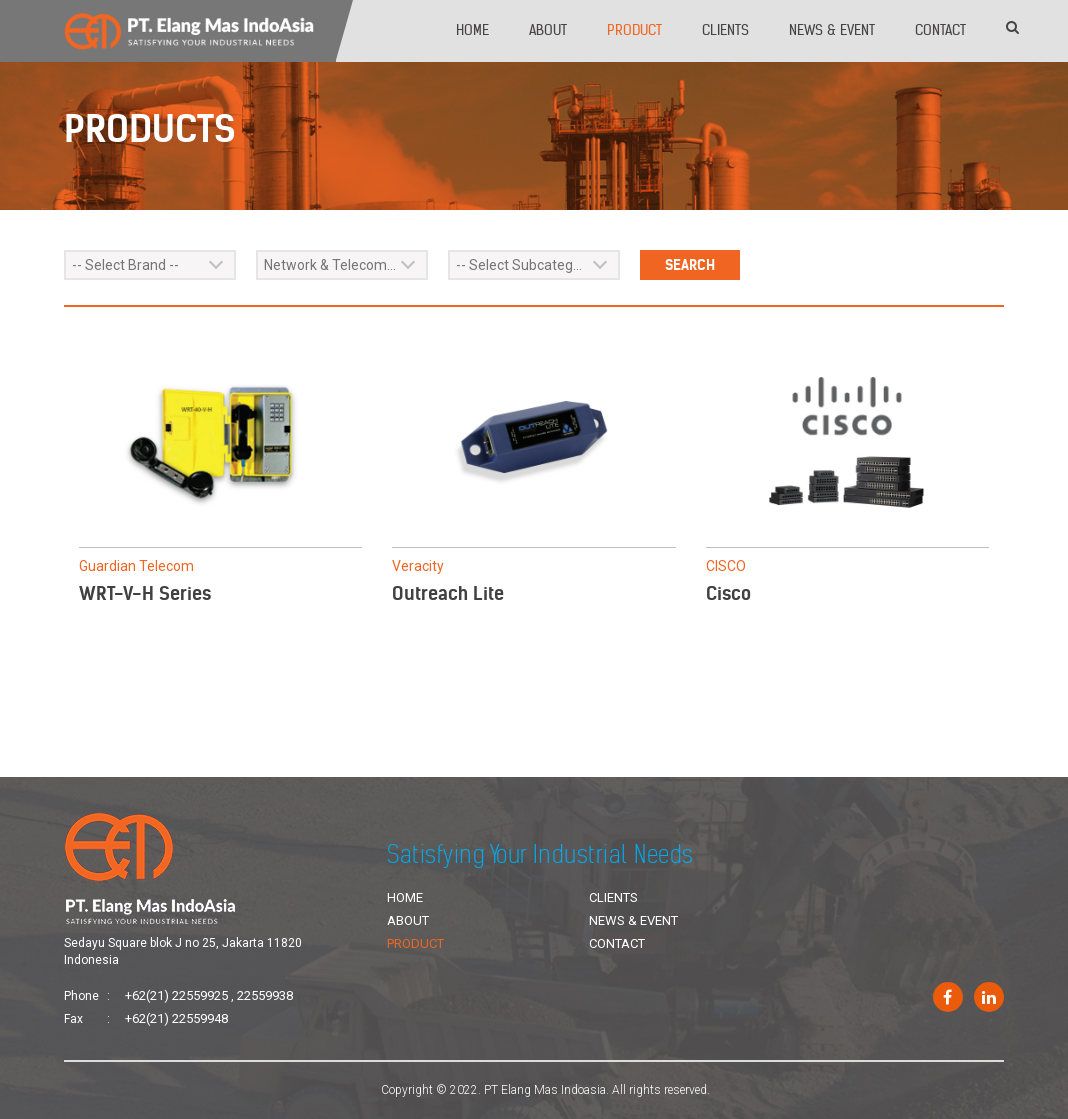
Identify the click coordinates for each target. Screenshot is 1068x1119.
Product (634, 30)
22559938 (265, 995)
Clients (725, 30)
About (548, 30)
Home (472, 30)
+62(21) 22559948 (176, 1018)
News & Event (832, 30)
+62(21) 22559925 (176, 995)
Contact (940, 30)
